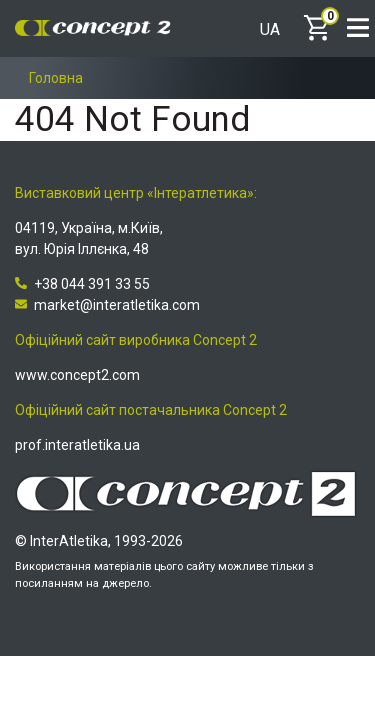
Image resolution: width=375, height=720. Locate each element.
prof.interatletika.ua (77, 445)
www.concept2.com (77, 375)
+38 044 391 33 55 (82, 284)
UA (270, 30)
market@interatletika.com (107, 305)
